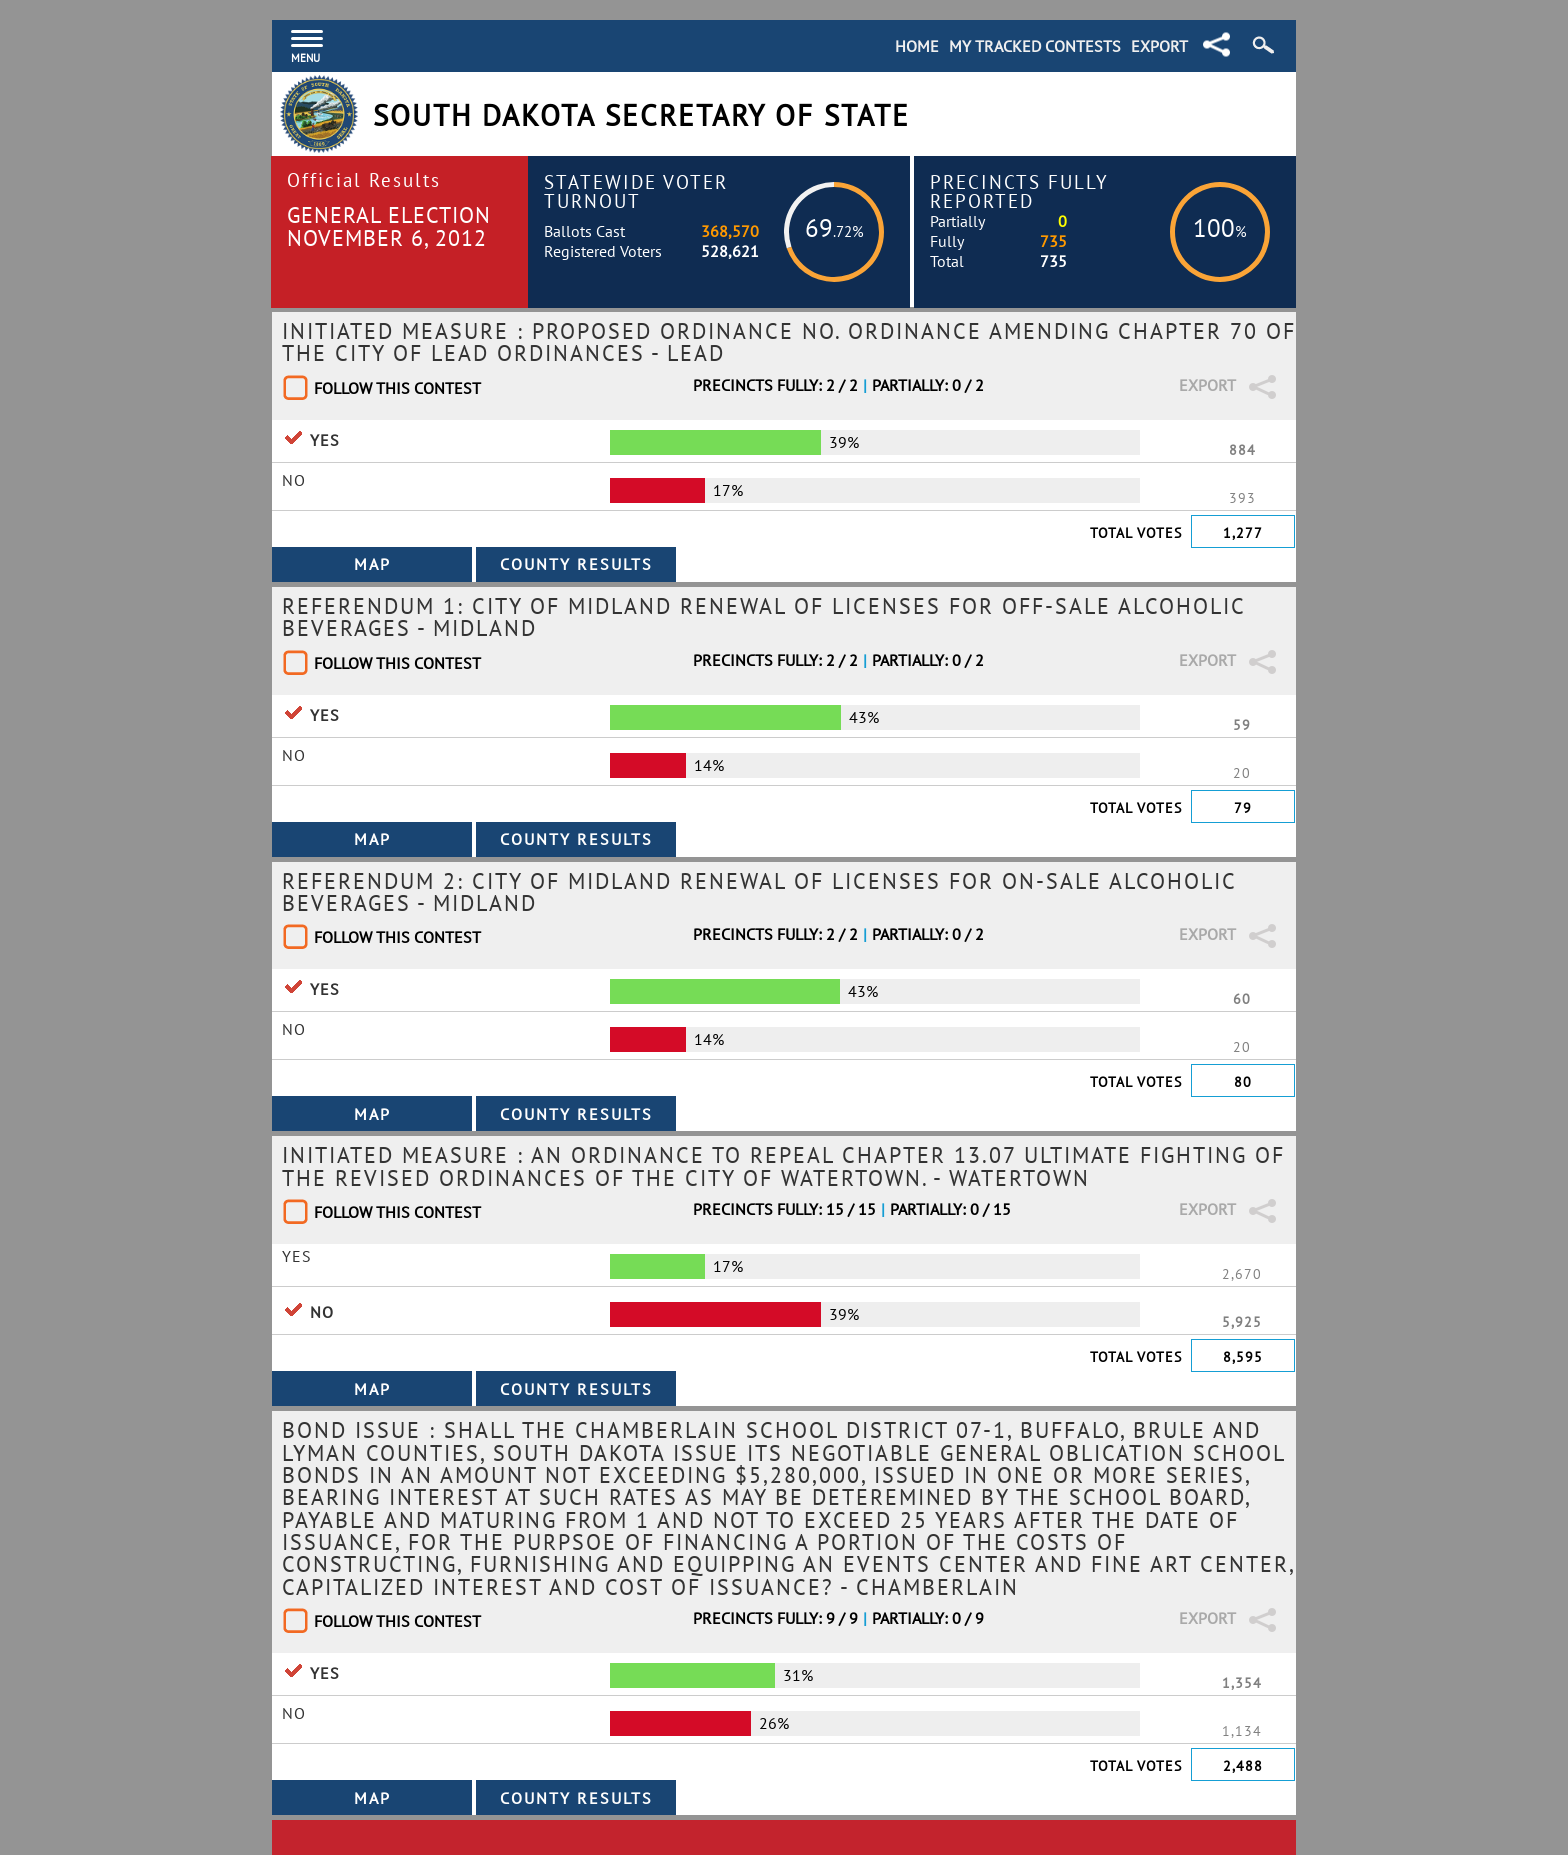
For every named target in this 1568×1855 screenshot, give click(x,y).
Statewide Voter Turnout (636, 191)
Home (917, 46)
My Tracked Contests (1035, 46)
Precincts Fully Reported (1019, 191)
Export (1159, 46)
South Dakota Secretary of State (641, 115)
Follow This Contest (397, 388)
